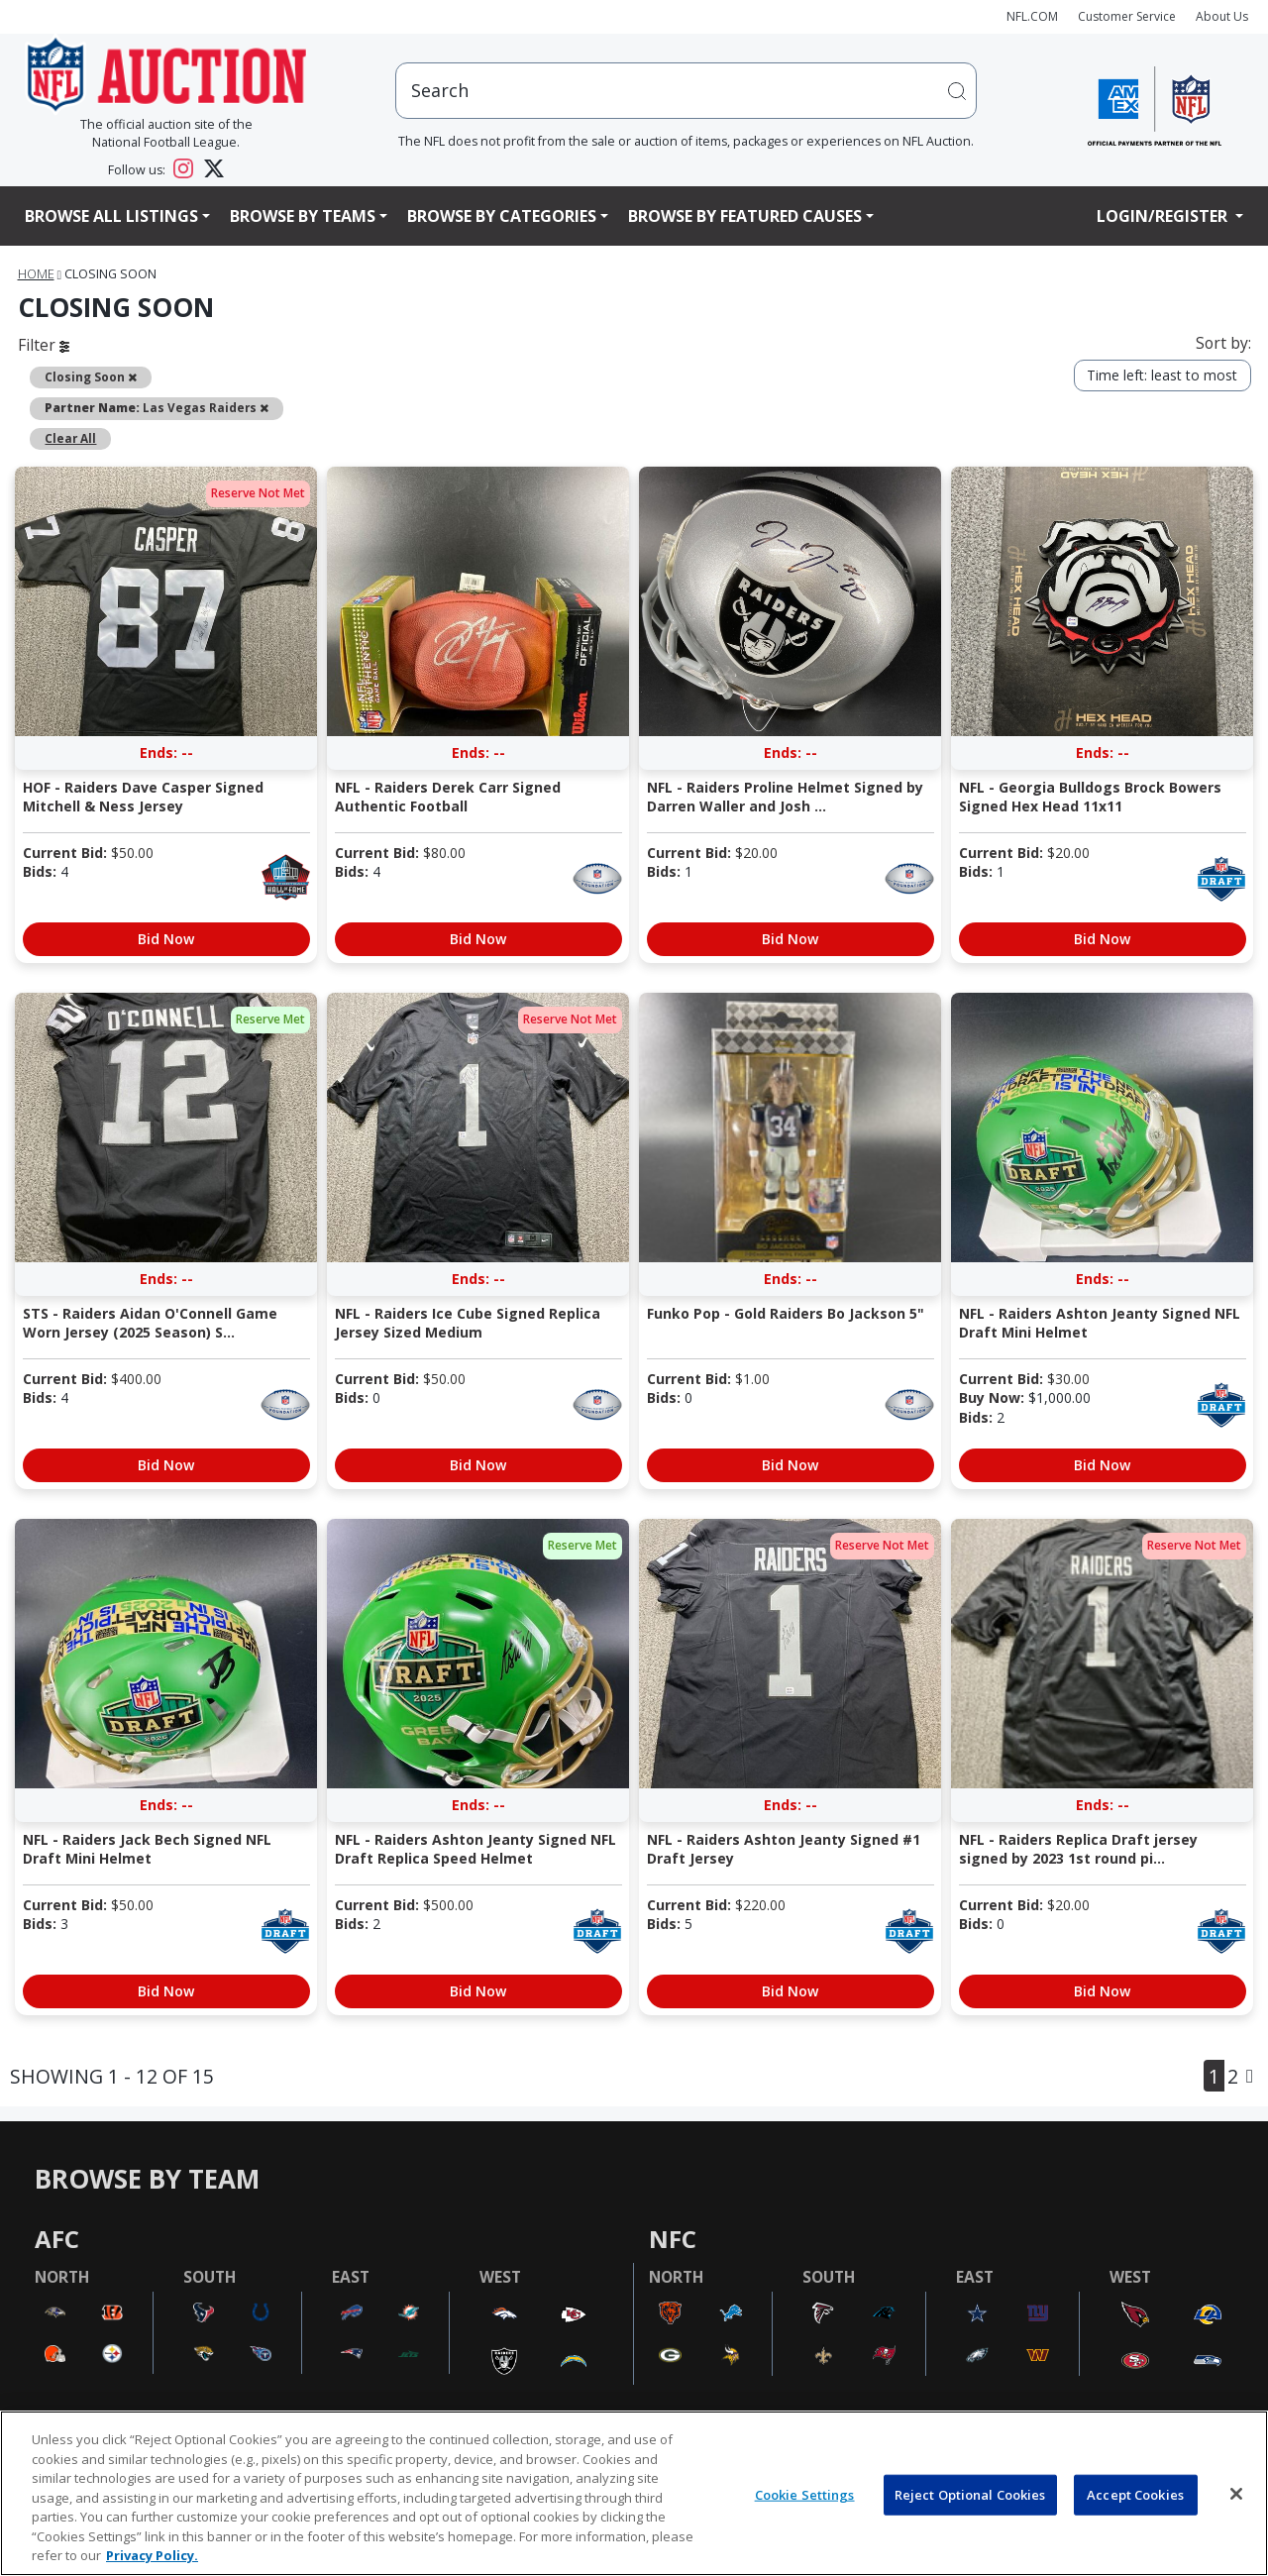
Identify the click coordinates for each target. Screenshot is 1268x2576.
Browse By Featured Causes (745, 216)
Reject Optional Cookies (970, 2494)
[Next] (1249, 2076)
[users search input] (686, 90)
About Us (1222, 16)
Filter (43, 345)
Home (36, 274)
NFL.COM (1032, 16)
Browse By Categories (501, 216)
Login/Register (1164, 216)
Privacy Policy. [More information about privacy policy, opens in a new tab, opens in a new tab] (152, 2555)
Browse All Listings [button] (111, 216)
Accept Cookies (1135, 2494)
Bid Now (166, 938)
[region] (634, 2493)
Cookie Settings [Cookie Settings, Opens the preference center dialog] (805, 2494)
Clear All (70, 438)
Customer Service (1127, 16)
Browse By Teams (302, 216)
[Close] (1236, 2494)
